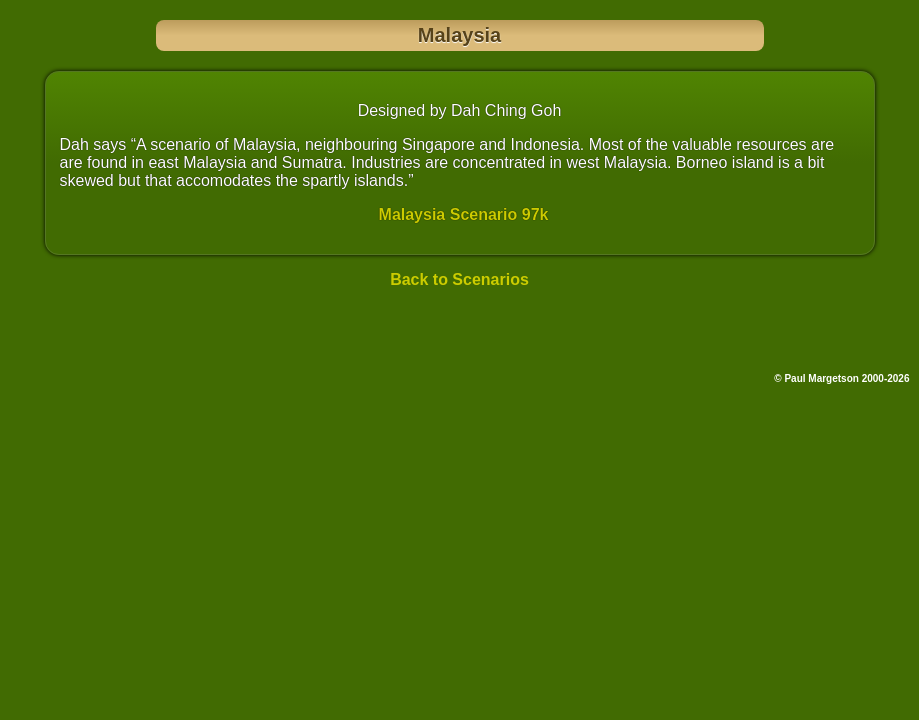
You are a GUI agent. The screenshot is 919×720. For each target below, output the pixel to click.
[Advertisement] (460, 335)
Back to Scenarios (459, 279)
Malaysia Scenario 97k (464, 214)
